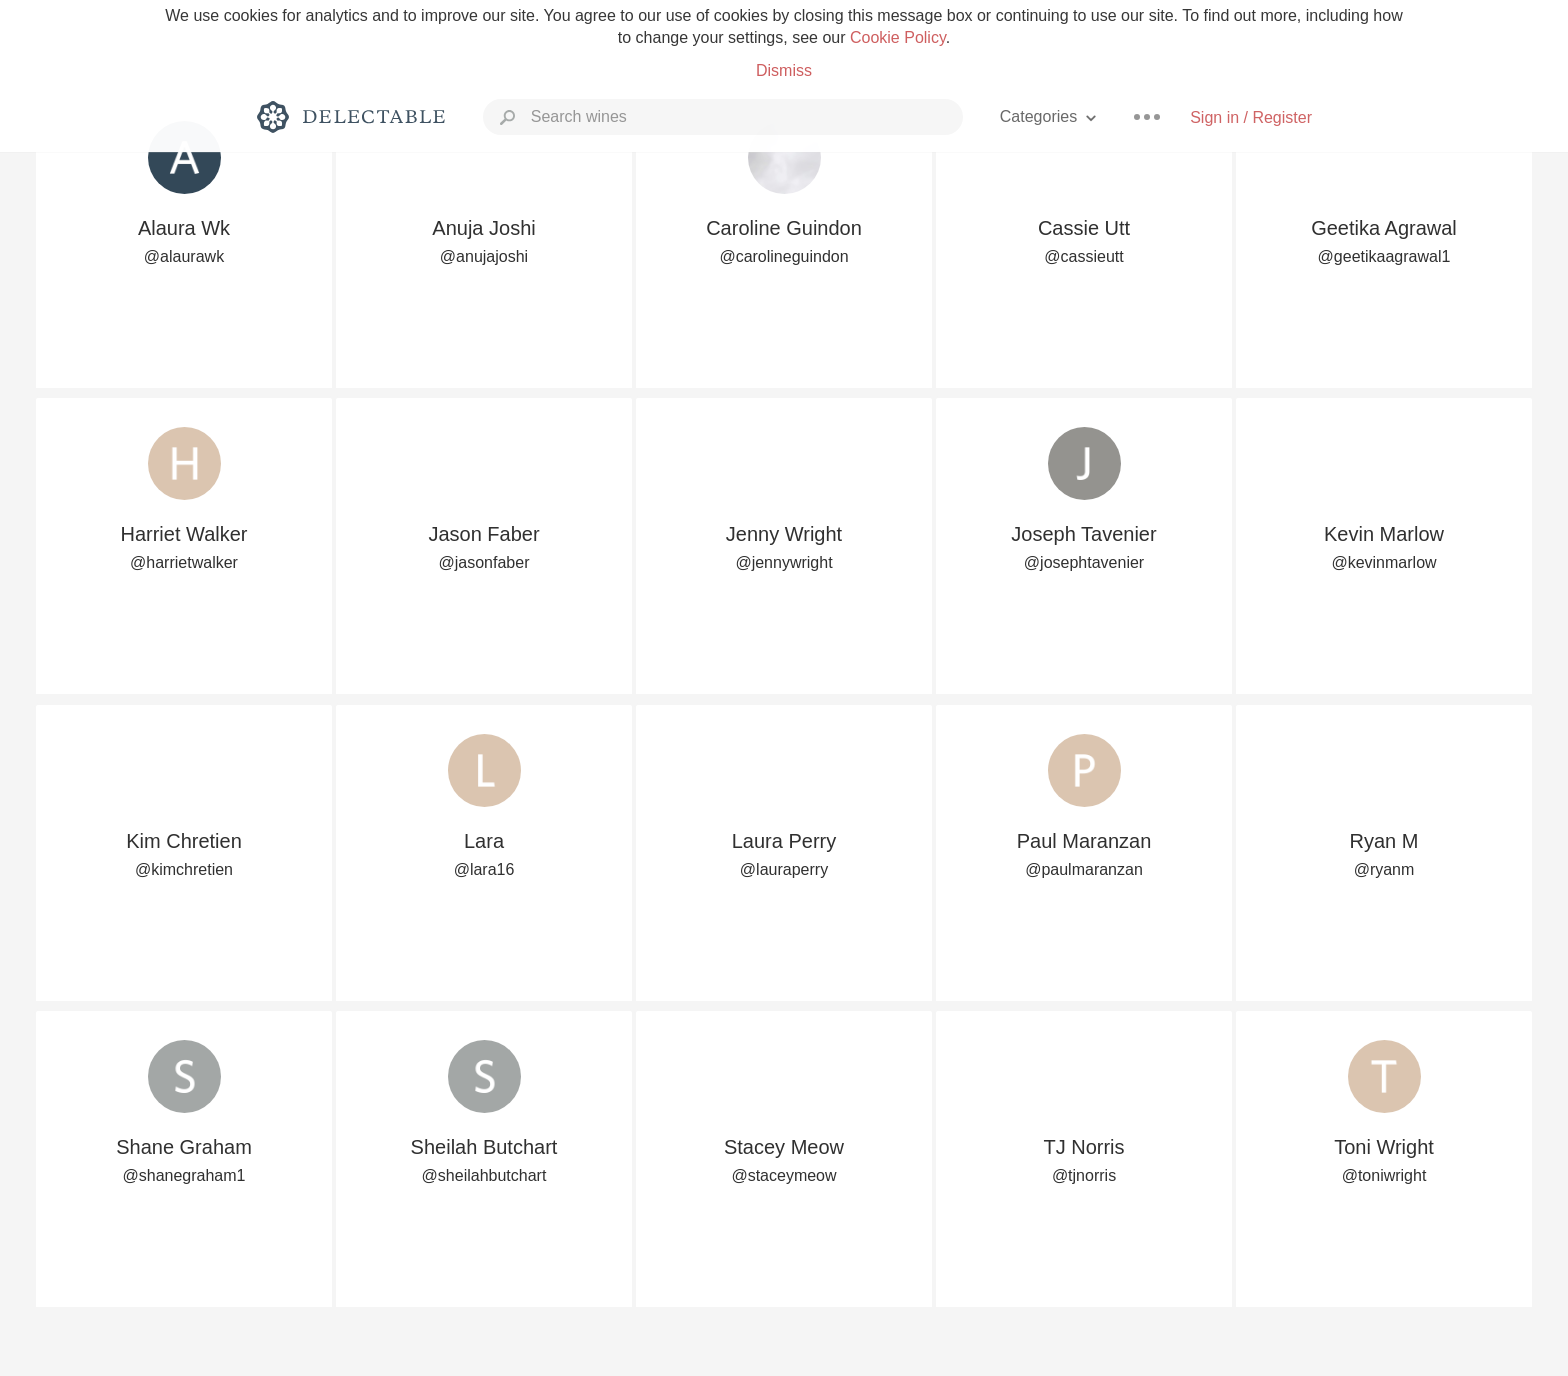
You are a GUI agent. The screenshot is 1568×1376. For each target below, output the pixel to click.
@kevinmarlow (1383, 562)
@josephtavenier (1084, 562)
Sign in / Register (1251, 117)
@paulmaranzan (1084, 869)
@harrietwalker (184, 562)
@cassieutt (1083, 256)
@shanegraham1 (184, 1175)
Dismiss (784, 70)
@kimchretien (184, 869)
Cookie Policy (898, 37)
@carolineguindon (783, 256)
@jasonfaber (484, 562)
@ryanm (1384, 869)
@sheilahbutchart (484, 1175)
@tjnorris (1084, 1175)
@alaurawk (184, 256)
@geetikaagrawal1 (1384, 256)
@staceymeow (783, 1175)
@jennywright (783, 562)
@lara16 (484, 869)
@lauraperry (784, 869)
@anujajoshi (484, 256)
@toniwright (1384, 1175)
